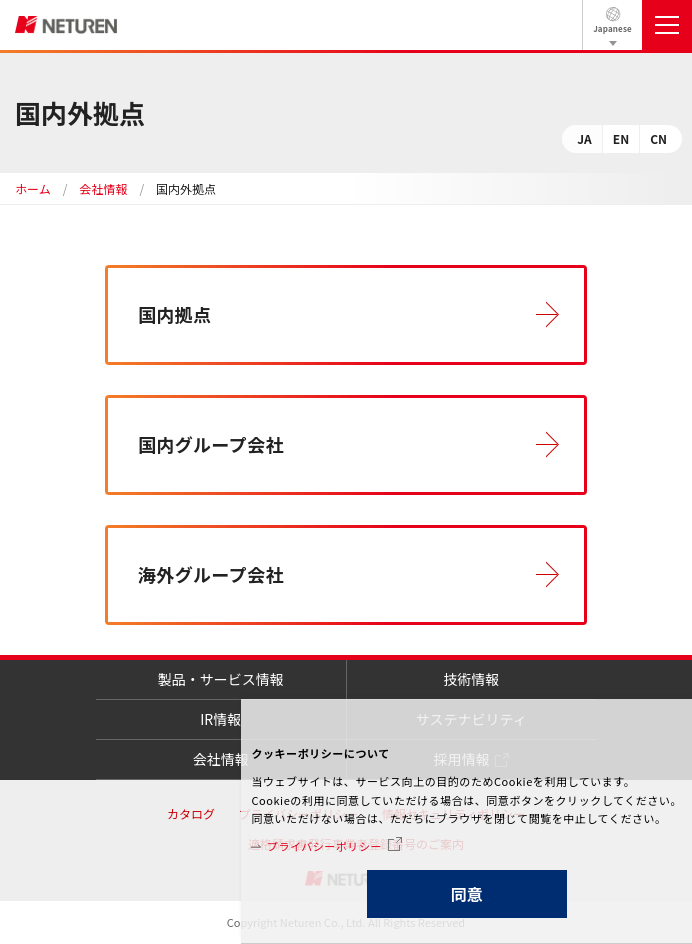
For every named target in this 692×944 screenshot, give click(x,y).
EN (621, 138)
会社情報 (103, 188)
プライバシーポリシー (324, 846)
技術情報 (471, 679)
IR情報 (220, 719)
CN (658, 138)
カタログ (191, 813)
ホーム (33, 188)
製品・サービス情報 (221, 679)
